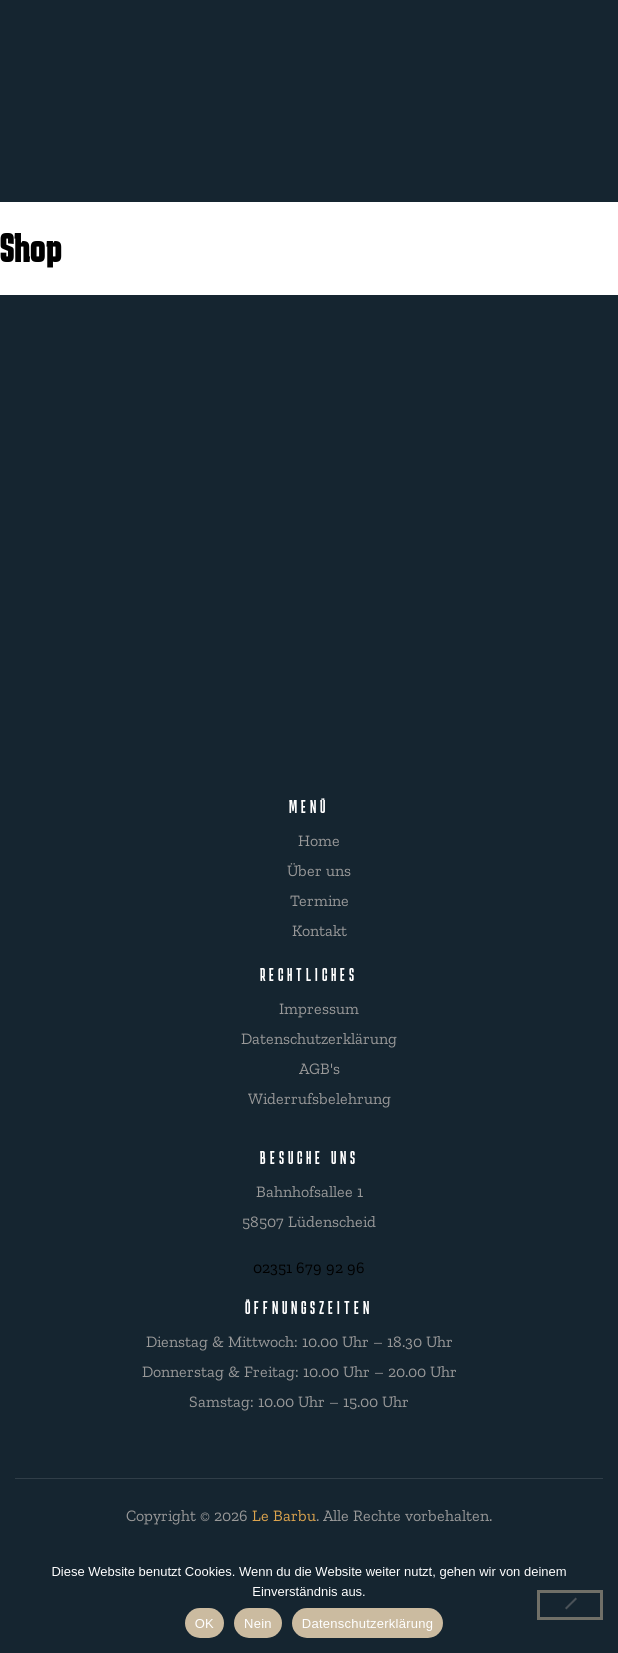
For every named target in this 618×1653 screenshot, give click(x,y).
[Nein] (570, 1605)
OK (204, 1623)
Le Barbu (284, 1515)
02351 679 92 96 (309, 1267)
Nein (258, 1623)
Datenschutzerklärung (367, 1623)
